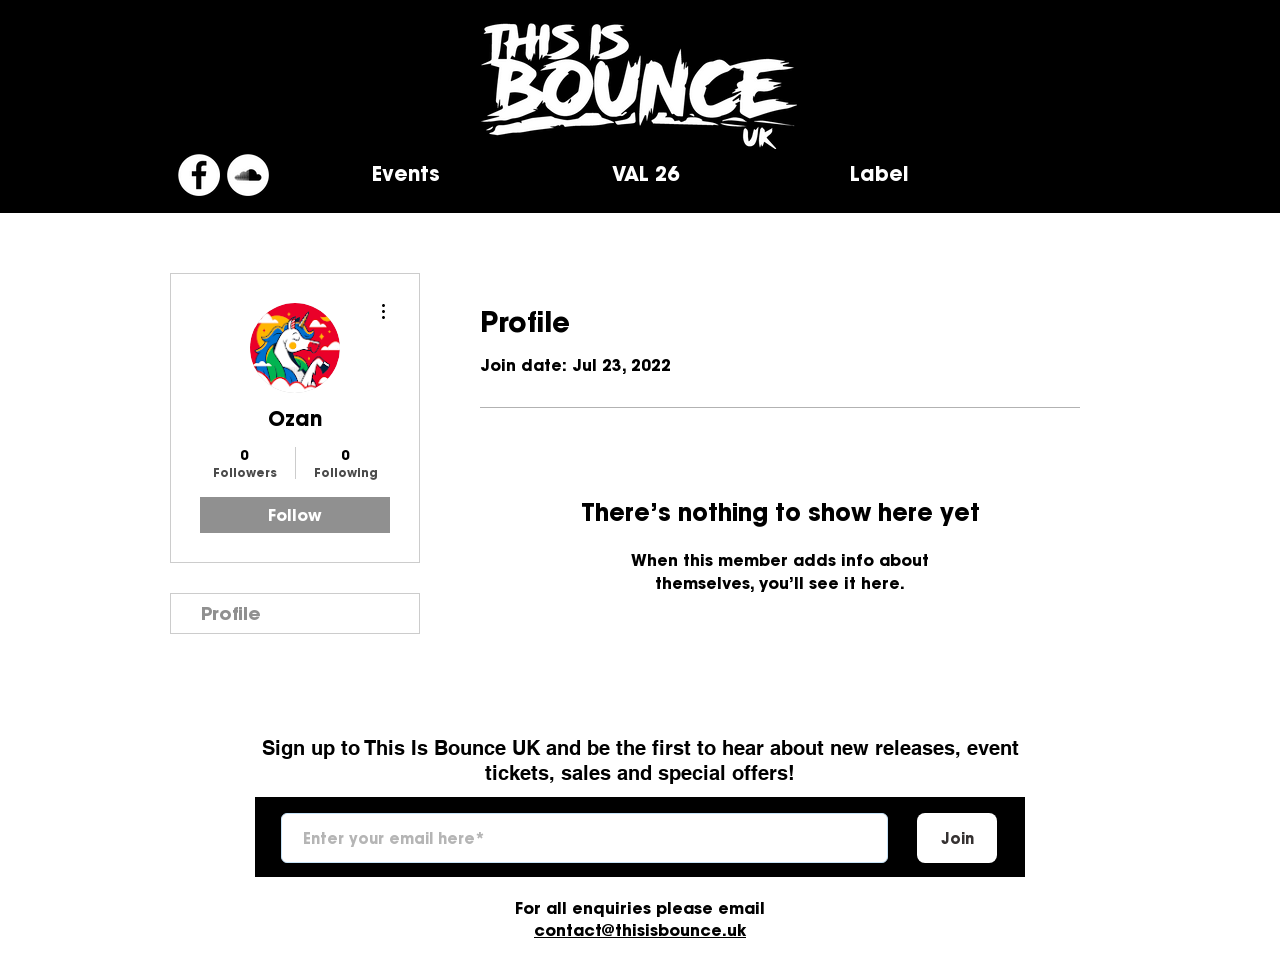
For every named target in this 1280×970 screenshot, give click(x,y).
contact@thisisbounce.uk (640, 930)
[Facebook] (199, 175)
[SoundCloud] (248, 175)
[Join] (957, 838)
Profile (231, 613)
